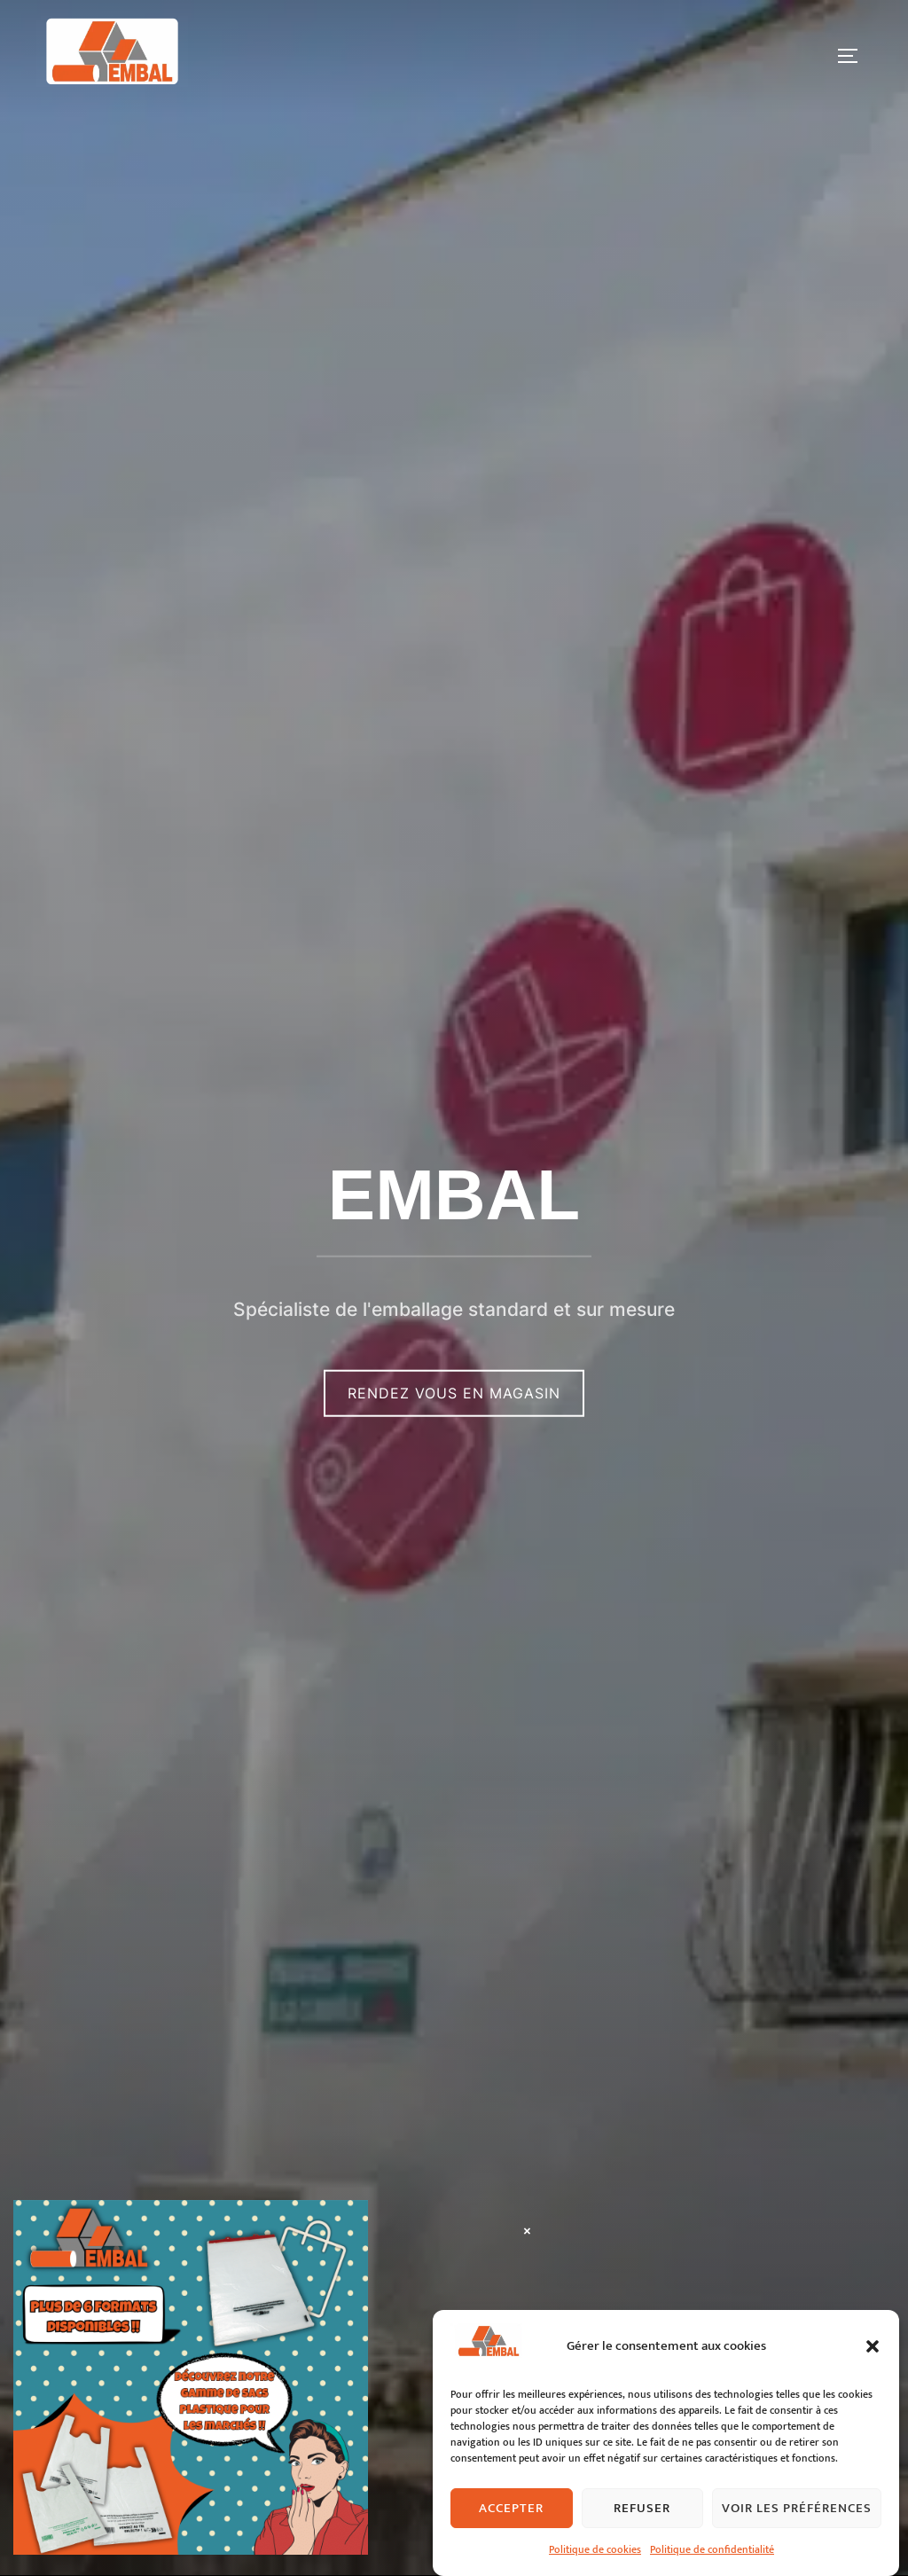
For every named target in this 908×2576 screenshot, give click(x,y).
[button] (872, 2383)
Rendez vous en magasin (454, 1393)
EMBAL (454, 1194)
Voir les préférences (797, 2545)
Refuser (642, 2545)
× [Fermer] (527, 2230)
